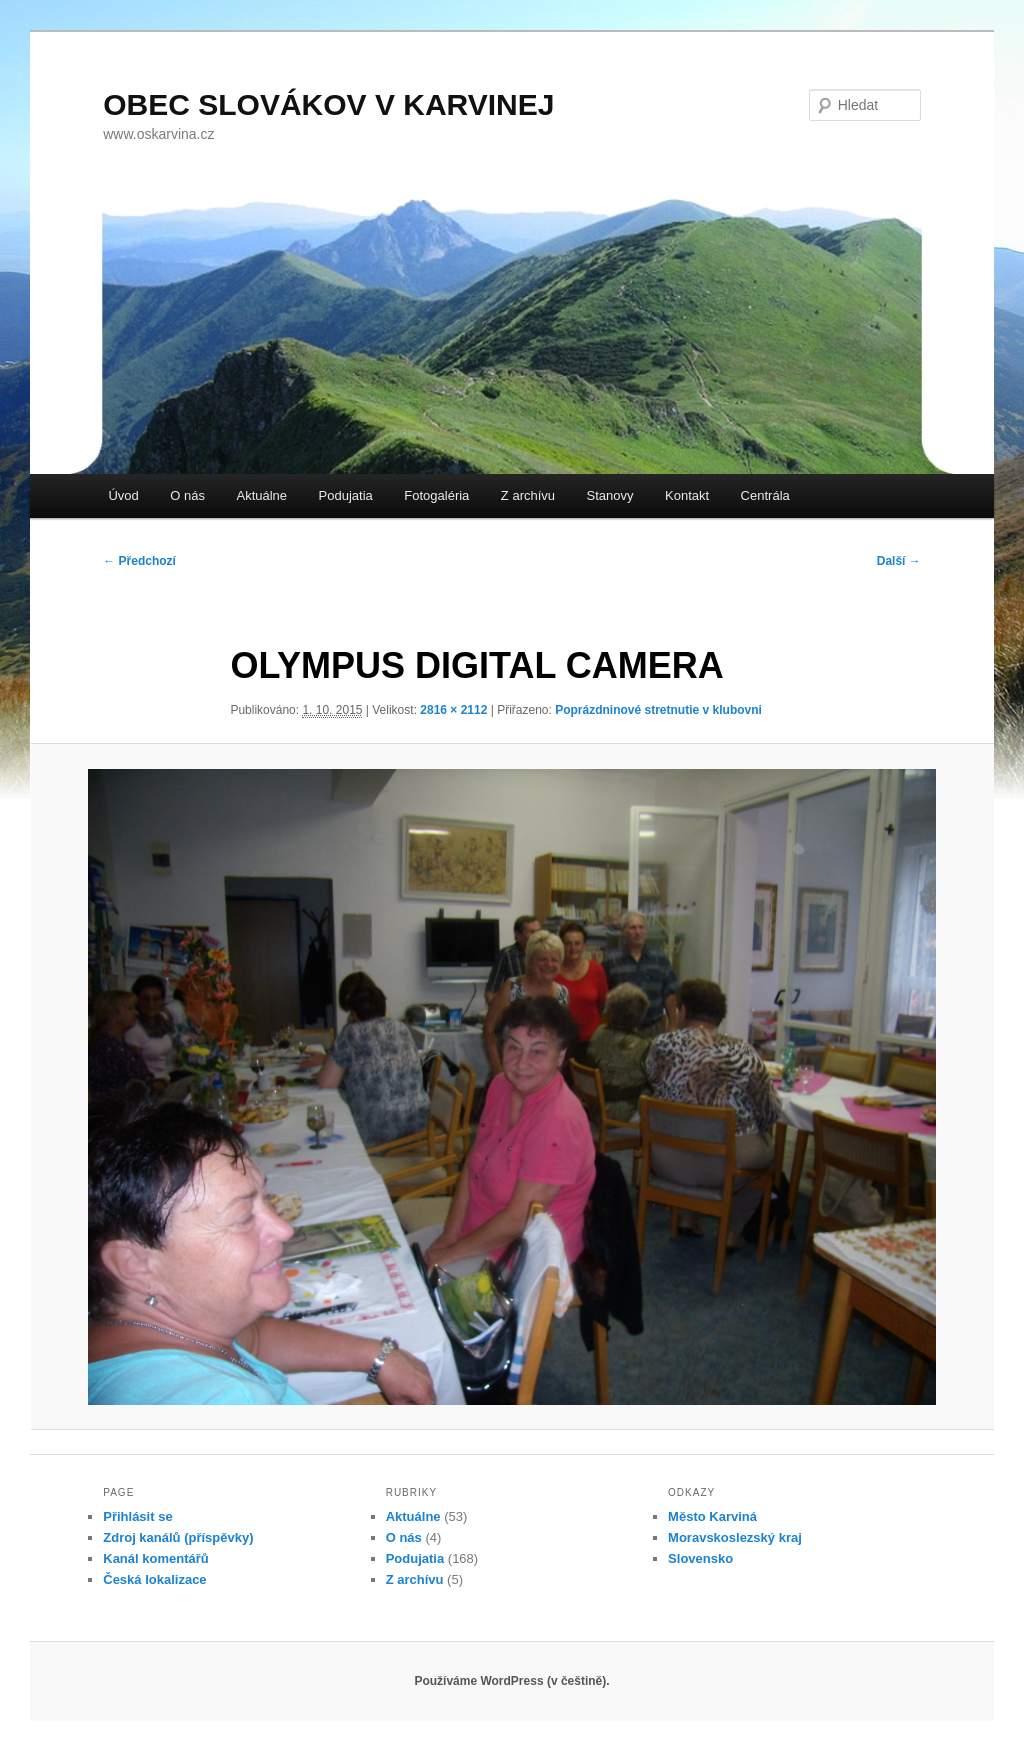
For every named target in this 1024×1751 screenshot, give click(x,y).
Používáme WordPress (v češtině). (511, 1681)
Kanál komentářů (155, 1558)
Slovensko (700, 1558)
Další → (899, 561)
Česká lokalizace (154, 1579)
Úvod (123, 495)
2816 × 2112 (453, 710)
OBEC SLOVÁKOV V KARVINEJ (328, 104)
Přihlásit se (137, 1516)
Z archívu (528, 495)
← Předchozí (139, 561)
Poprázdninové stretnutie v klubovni (658, 710)
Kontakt (687, 495)
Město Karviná (712, 1516)
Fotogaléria (436, 495)
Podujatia (346, 495)
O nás (187, 495)
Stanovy (610, 495)
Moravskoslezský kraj (735, 1537)
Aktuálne (261, 495)
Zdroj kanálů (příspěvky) (178, 1537)
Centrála (765, 495)
